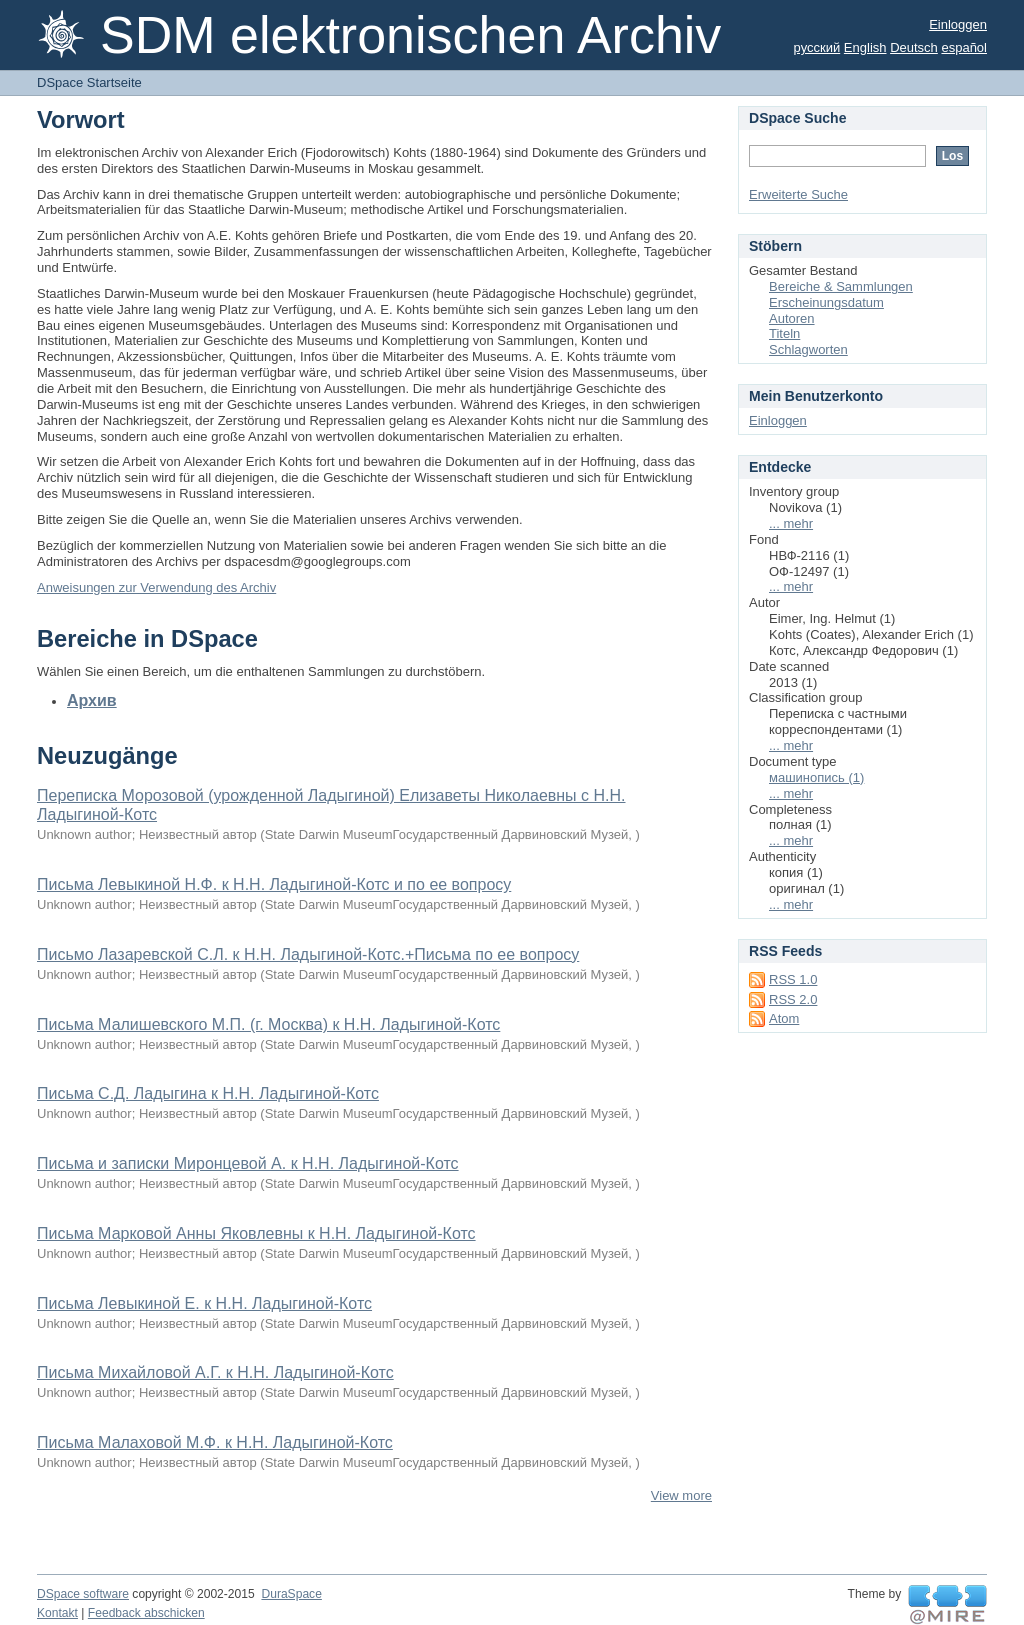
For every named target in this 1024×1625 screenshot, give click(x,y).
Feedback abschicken (146, 1613)
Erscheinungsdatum (826, 302)
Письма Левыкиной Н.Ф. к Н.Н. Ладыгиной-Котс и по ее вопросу (274, 884)
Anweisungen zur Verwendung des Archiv (156, 587)
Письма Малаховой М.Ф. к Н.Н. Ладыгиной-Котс (215, 1442)
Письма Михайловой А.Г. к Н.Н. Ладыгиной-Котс (215, 1372)
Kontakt (57, 1613)
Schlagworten (808, 349)
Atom (784, 1018)
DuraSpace (291, 1594)
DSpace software (83, 1594)
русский (817, 47)
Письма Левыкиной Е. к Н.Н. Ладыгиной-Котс (204, 1303)
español (964, 47)
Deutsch (914, 47)
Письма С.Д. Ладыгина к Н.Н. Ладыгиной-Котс (208, 1093)
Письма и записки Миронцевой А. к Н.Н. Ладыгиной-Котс (248, 1163)
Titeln (784, 333)
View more (681, 1495)
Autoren (792, 318)
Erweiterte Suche (798, 194)
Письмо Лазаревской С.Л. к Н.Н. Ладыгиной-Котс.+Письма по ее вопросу (308, 954)
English (865, 47)
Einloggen (958, 24)
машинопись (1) (816, 777)
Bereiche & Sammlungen (841, 286)
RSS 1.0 (793, 979)
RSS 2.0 (793, 999)
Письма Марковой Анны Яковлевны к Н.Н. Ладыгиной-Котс (256, 1233)
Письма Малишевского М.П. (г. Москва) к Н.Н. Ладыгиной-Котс (268, 1024)
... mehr (791, 523)
